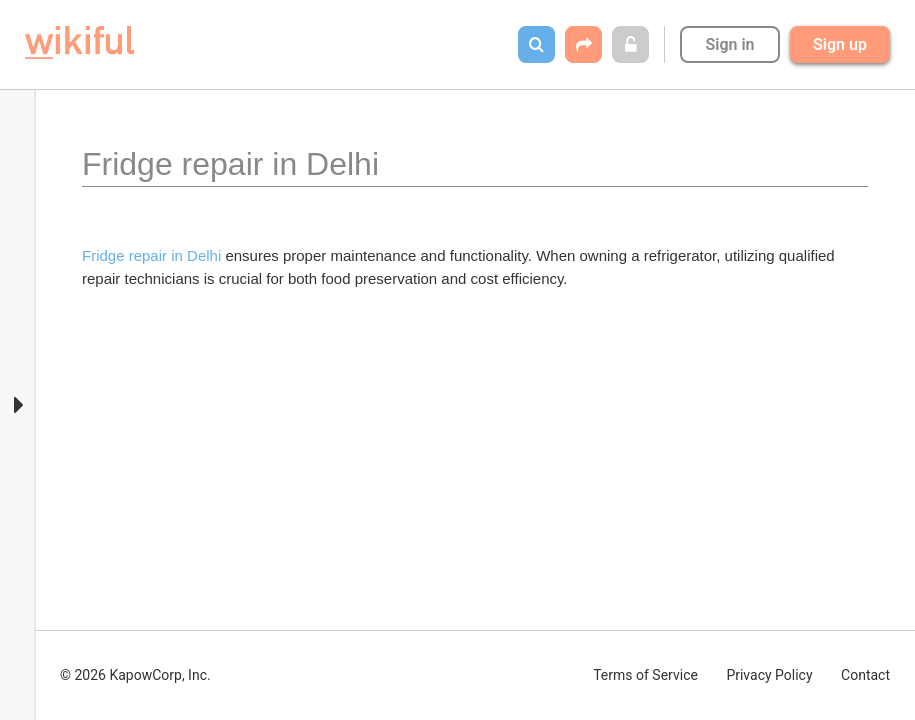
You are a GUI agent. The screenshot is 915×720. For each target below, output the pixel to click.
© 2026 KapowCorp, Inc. (135, 675)
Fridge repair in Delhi (151, 255)
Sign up (840, 44)
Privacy (769, 675)
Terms (645, 675)
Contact (865, 675)
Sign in (729, 44)
